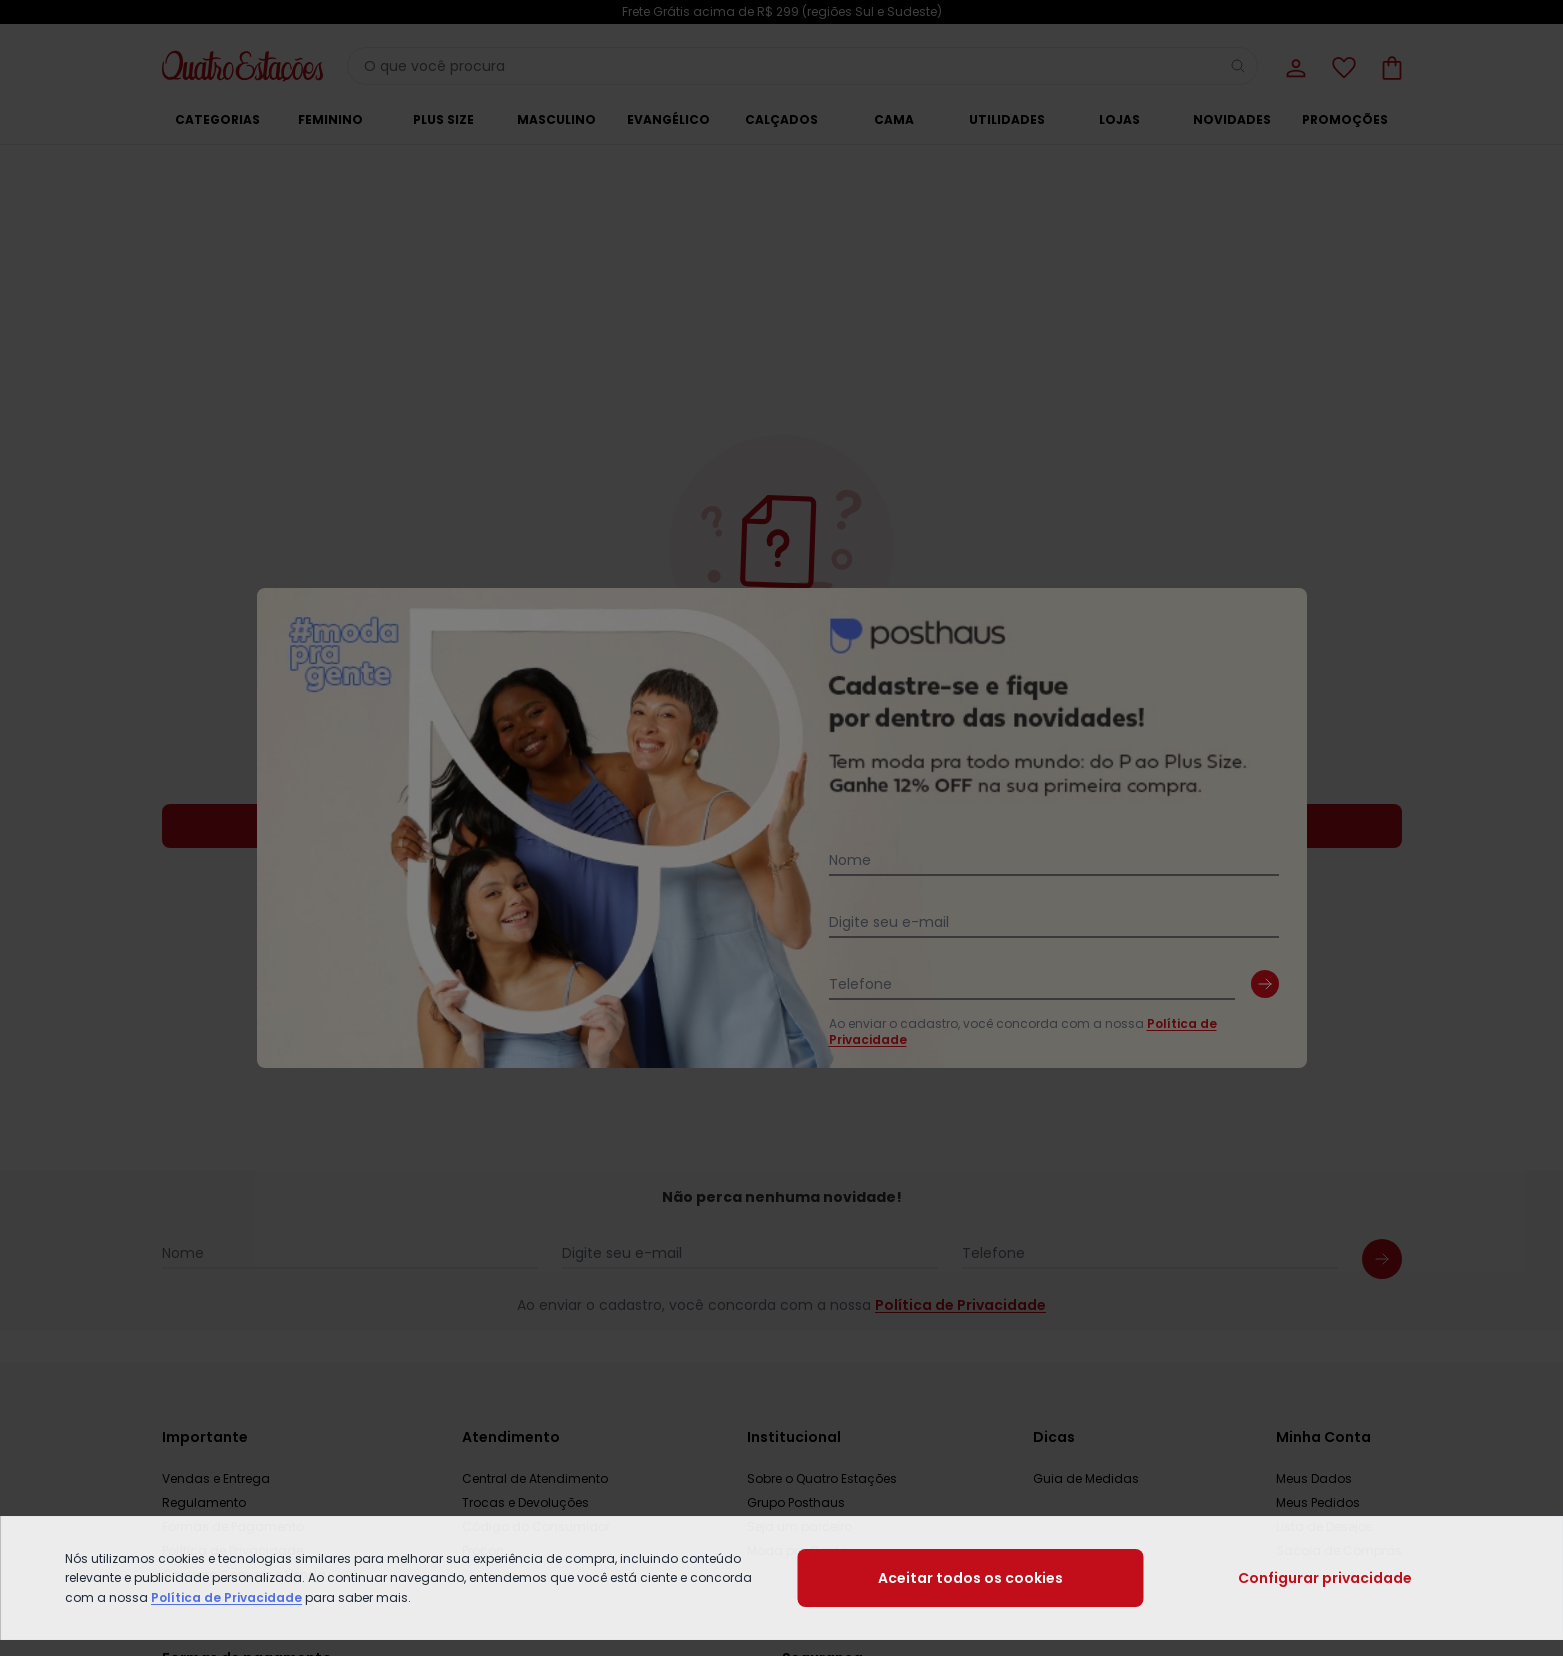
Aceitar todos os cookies (970, 1578)
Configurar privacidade (1325, 1578)
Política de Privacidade (226, 1597)
